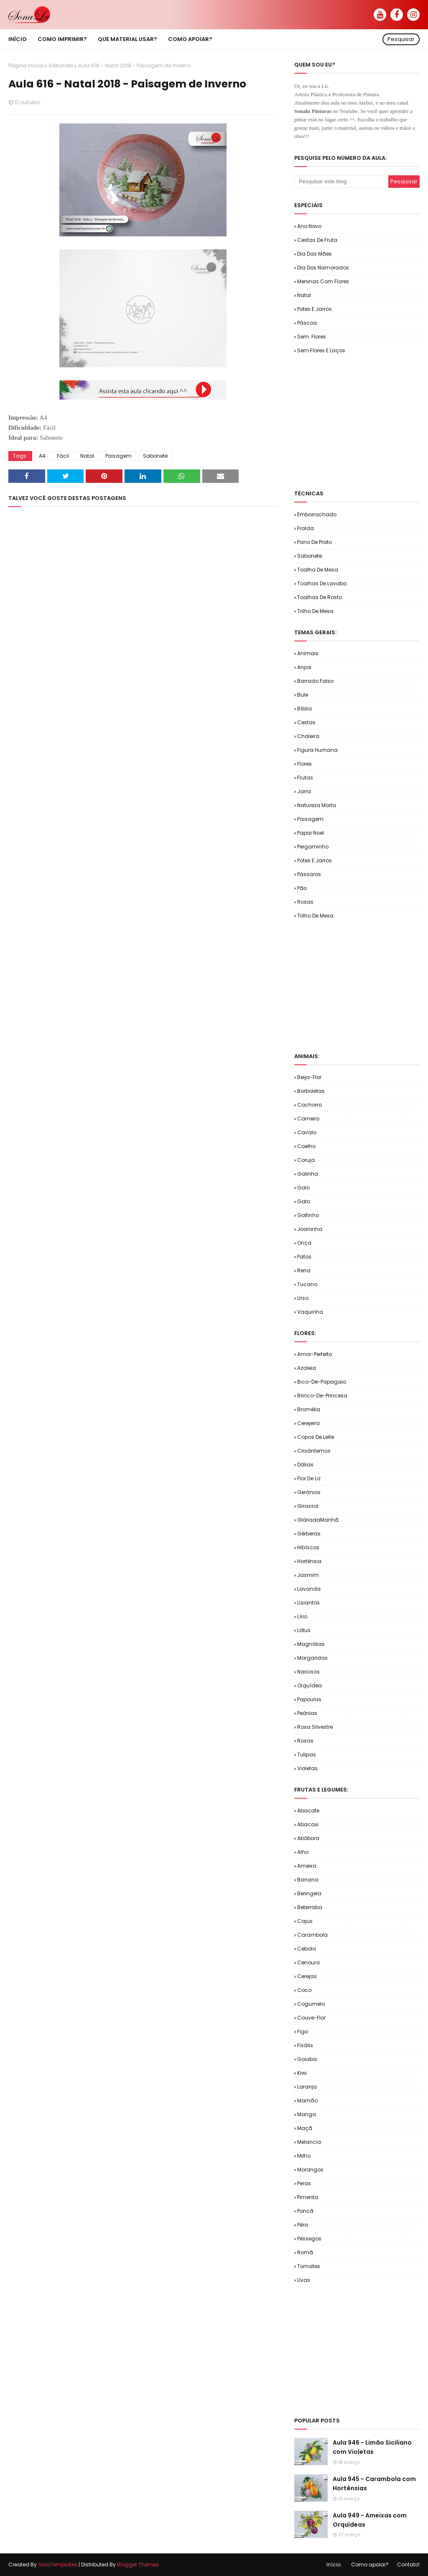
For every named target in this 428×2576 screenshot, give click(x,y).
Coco (304, 1990)
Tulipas (306, 1754)
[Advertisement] (361, 421)
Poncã (305, 2211)
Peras (304, 2183)
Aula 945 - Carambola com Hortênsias (374, 2483)
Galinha (307, 1173)
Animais (307, 653)
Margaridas (312, 1657)
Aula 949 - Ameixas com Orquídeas (370, 2520)
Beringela (309, 1893)
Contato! (408, 2564)
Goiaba (307, 2059)
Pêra (302, 2224)
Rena (304, 1270)
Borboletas (311, 1090)
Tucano (307, 1284)
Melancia (309, 2141)
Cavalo (306, 1132)
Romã (305, 2252)
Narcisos (308, 1671)
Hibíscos (308, 1547)
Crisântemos (314, 1450)
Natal (87, 455)
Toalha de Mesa (317, 569)
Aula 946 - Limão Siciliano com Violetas (372, 2447)
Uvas (303, 2280)
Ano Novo (309, 226)
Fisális (305, 2045)
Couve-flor (311, 2017)
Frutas (305, 777)
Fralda (305, 528)
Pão (302, 888)
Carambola (312, 1934)
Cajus (305, 1921)
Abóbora (308, 1838)
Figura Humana (317, 750)
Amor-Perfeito (314, 1354)
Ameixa (306, 1865)
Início (333, 2564)
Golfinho (308, 1215)
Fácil (63, 455)
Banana (307, 1879)
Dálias (305, 1464)
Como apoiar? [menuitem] (190, 39)
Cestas (306, 722)
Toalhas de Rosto (319, 597)
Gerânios (309, 1492)
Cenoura (308, 1962)
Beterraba (309, 1907)
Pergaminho (313, 846)
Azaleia (306, 1367)
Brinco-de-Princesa (322, 1395)
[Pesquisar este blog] (341, 181)
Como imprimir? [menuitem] (62, 39)
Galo (303, 1187)
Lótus (304, 1630)
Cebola (306, 1948)
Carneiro (308, 1118)
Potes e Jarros (314, 309)
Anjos (304, 667)
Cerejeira (308, 1423)
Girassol (307, 1506)
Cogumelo (311, 2003)
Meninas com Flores (323, 281)
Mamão (307, 2100)
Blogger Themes (138, 2564)
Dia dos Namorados (323, 267)
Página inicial (25, 65)
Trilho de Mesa (315, 611)
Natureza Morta (316, 805)
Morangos (310, 2169)
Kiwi (302, 2072)
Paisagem (118, 455)
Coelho (306, 1146)
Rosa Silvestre (315, 1726)
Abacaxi (307, 1824)
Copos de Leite (315, 1437)
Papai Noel (310, 832)
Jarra (304, 791)
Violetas (307, 1768)
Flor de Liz (309, 1478)
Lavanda (309, 1588)
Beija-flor (309, 1077)
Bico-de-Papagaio (321, 1381)
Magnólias (311, 1644)
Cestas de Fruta (317, 240)
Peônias (307, 1713)
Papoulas (309, 1699)
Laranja (307, 2086)
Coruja (306, 1160)
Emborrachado (316, 514)
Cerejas (307, 1976)
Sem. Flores (311, 336)
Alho (302, 1852)
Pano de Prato (314, 542)
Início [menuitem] (17, 39)
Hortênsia (309, 1561)
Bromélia (308, 1409)
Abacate (308, 1810)
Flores (304, 763)
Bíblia (304, 708)
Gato (303, 1201)
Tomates (308, 2266)
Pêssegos (309, 2238)
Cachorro (309, 1104)
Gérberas (309, 1533)
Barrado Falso (315, 680)
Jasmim (308, 1575)
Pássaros (309, 874)
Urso (302, 1298)
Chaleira (308, 736)
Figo (302, 2031)
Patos (304, 1256)
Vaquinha (310, 1311)
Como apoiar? (370, 2564)
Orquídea (309, 1685)
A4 (42, 455)
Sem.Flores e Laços (321, 350)
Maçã (304, 2128)
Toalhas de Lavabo (321, 583)
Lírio (302, 1616)
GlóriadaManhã (318, 1519)
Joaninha (309, 1229)
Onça (304, 1242)
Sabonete (60, 65)
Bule (302, 694)
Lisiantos (308, 1602)
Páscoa (307, 322)
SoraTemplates (57, 2564)
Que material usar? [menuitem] (127, 39)
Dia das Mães (314, 253)
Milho (304, 2155)
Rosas (305, 901)
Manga (306, 2114)
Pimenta (307, 2197)
